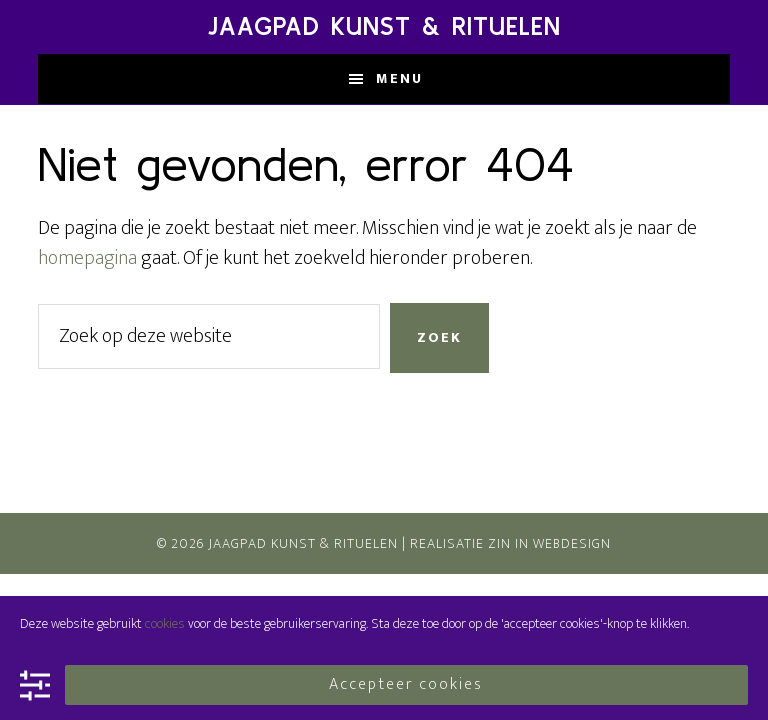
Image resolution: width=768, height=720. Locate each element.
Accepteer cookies (406, 684)
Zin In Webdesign (549, 543)
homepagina (87, 258)
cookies (165, 623)
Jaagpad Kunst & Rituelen (384, 26)
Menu (399, 78)
